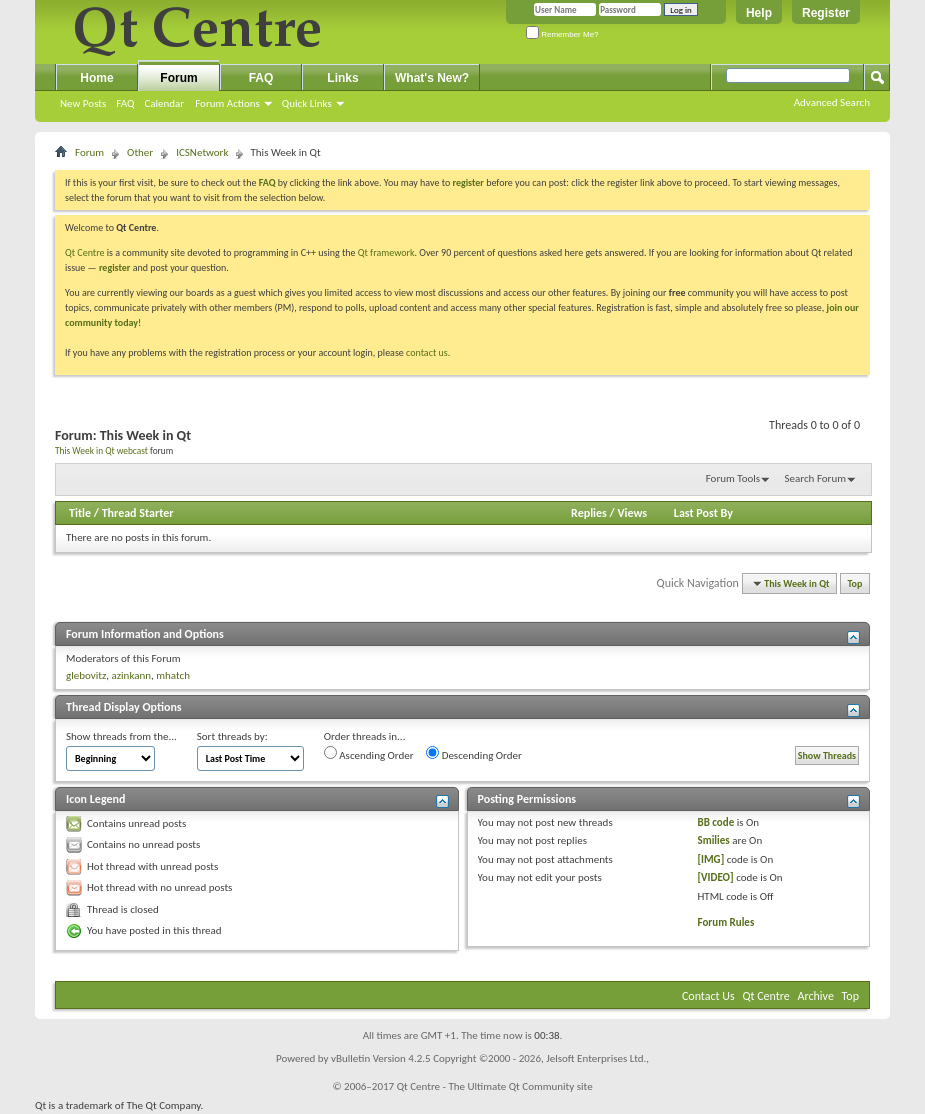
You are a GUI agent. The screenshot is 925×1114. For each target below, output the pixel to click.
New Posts (83, 103)
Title (80, 513)
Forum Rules (726, 922)
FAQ (125, 103)
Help (759, 13)
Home (96, 78)
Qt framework (386, 252)
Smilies (714, 840)
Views (632, 513)
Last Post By (703, 513)
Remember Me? (562, 34)
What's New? (432, 78)
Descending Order (474, 754)
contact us (427, 352)
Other (140, 152)
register (114, 267)
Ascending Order (369, 754)
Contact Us (708, 996)
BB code (716, 822)
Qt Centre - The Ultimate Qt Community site (495, 1086)
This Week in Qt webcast (101, 451)
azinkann (131, 675)
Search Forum (816, 478)
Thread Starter (138, 513)
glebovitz (86, 675)
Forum (178, 78)
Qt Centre (85, 252)
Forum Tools (733, 478)
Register (826, 13)
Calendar (164, 103)
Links (342, 78)
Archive (816, 996)
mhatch (173, 675)
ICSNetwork (202, 152)
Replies (589, 513)
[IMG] (711, 859)
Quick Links (307, 103)
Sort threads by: (232, 736)
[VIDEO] (716, 877)
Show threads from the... (121, 736)
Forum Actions (227, 103)
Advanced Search (832, 102)
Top (855, 583)
